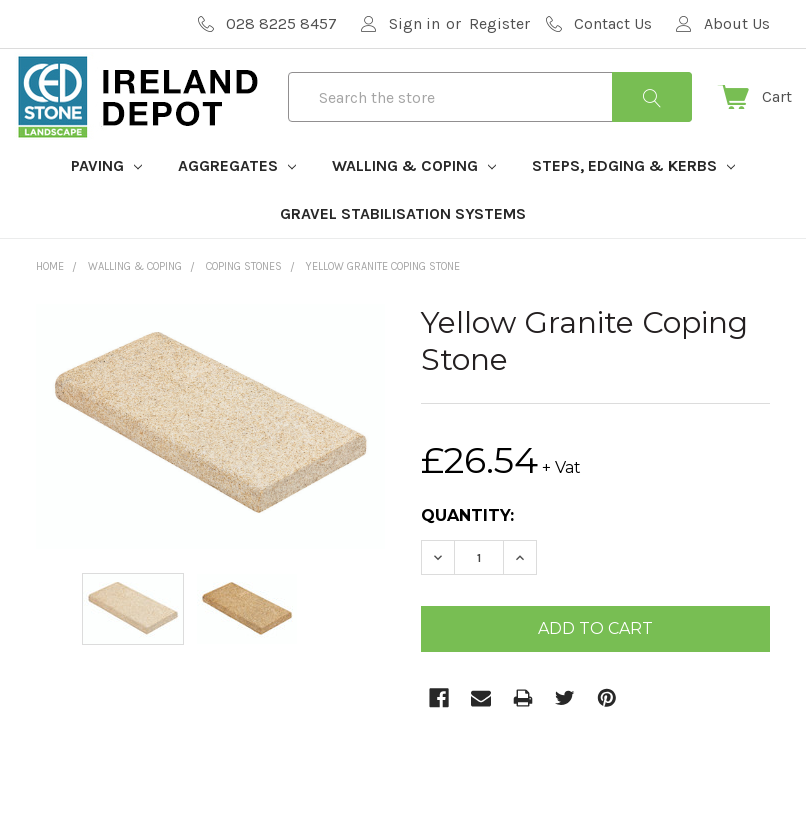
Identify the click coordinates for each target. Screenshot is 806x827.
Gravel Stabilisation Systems (403, 246)
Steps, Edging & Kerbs (633, 198)
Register (499, 23)
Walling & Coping (414, 198)
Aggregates (237, 198)
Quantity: (467, 548)
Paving (106, 198)
